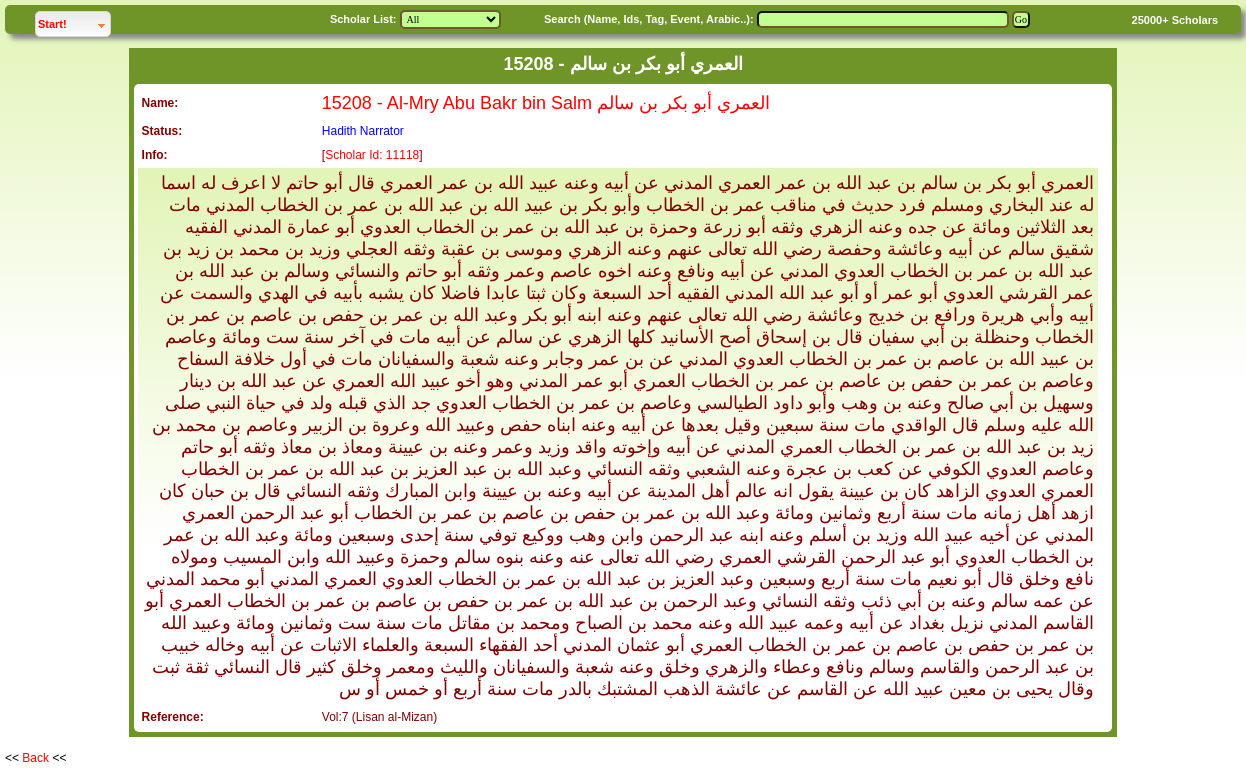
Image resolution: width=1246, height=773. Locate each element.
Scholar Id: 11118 (372, 155)
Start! (74, 21)
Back (35, 758)
